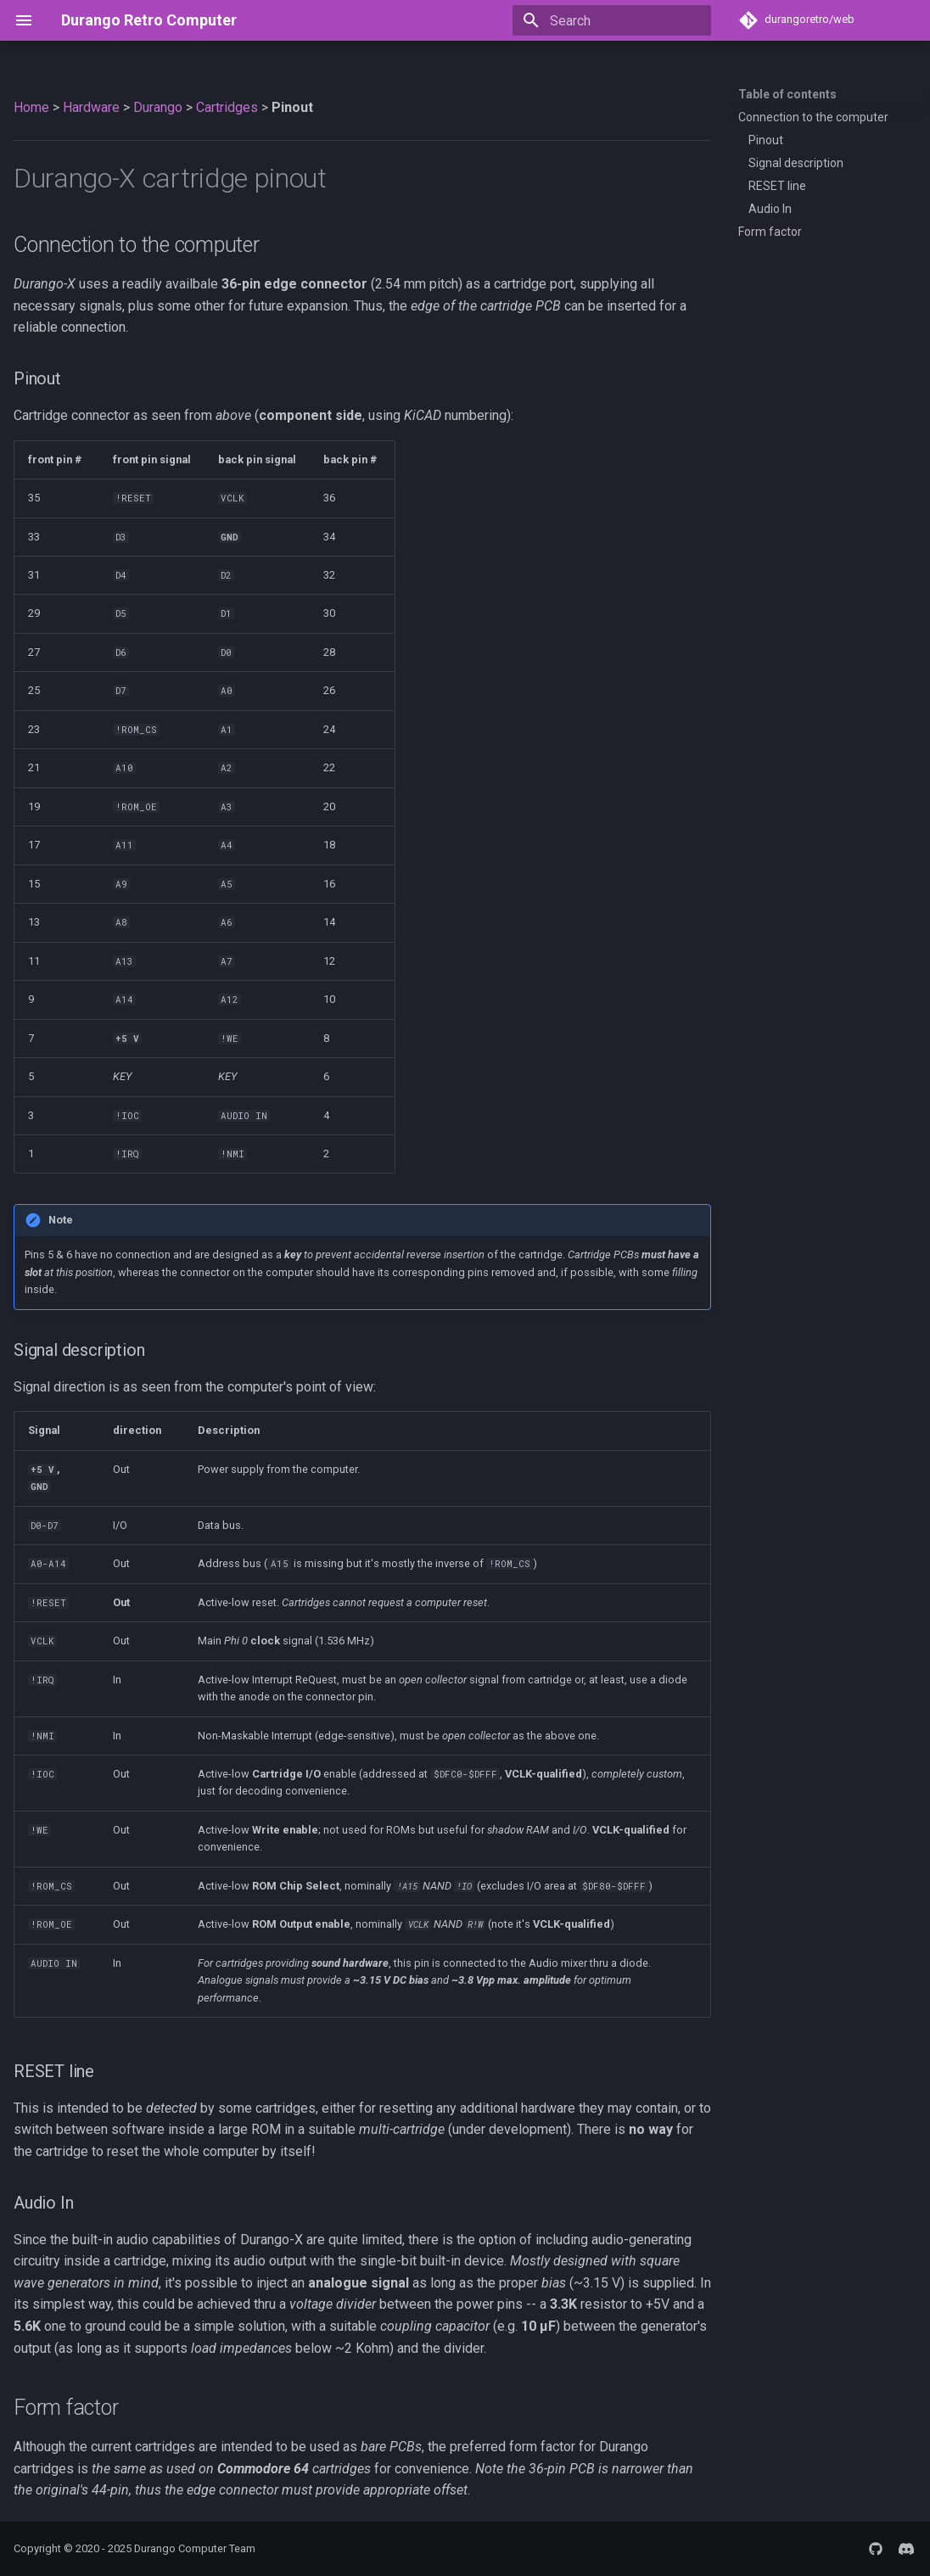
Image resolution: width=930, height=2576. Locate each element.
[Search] (612, 20)
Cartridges (227, 107)
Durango (157, 107)
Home (31, 107)
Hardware (91, 107)
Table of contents (787, 94)
